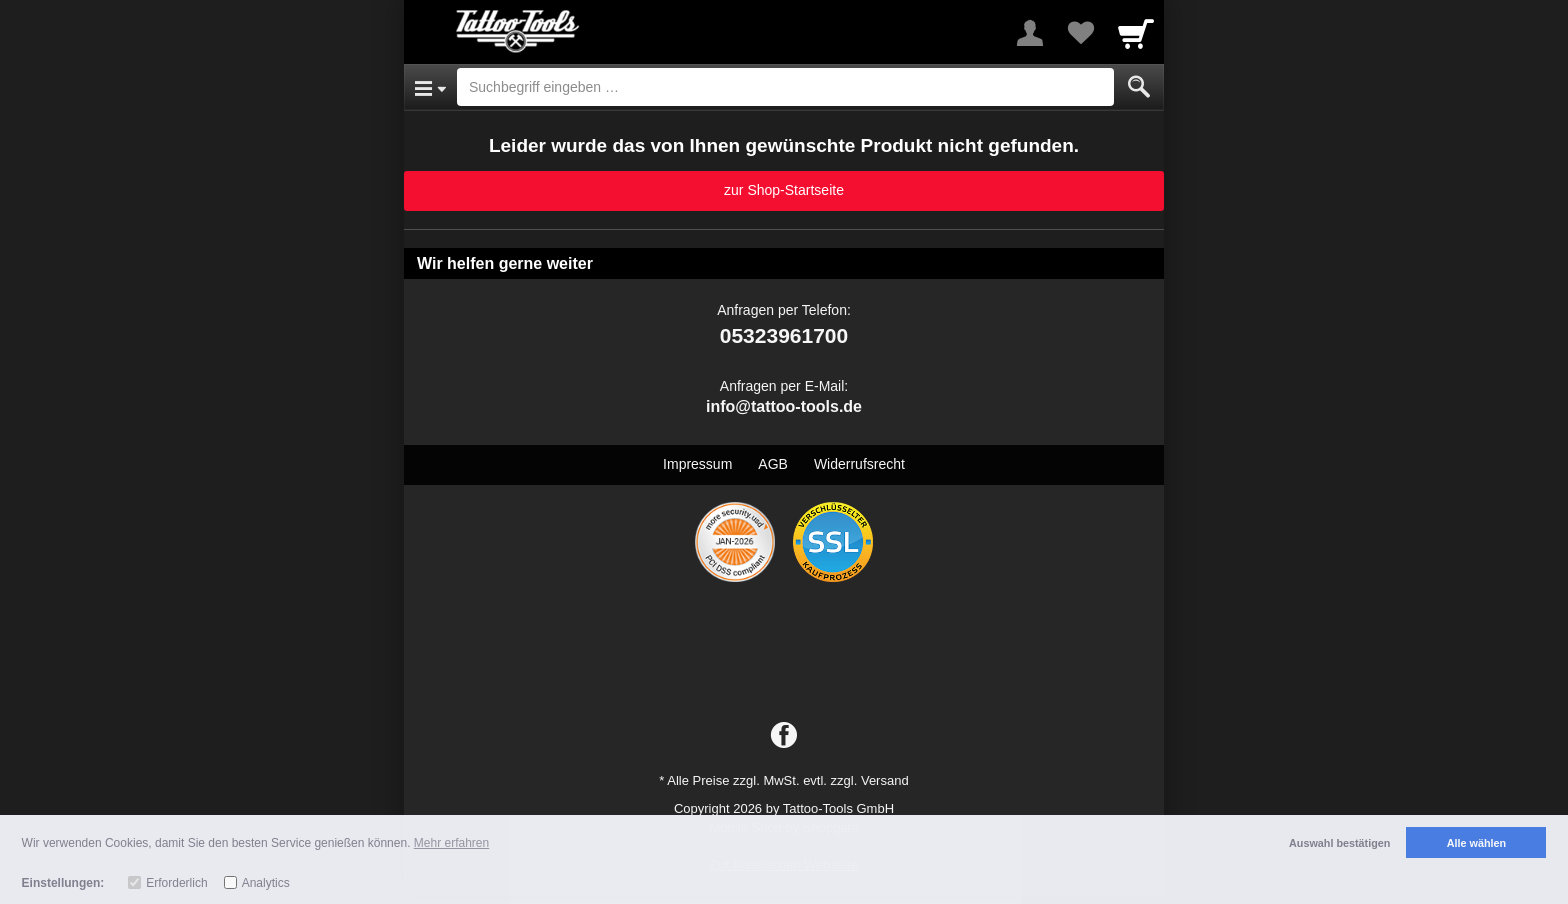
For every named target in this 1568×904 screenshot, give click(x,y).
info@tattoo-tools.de (784, 406)
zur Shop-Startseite (784, 190)
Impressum (697, 464)
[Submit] (1139, 87)
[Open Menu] (430, 87)
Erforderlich (176, 883)
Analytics (266, 883)
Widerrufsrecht (859, 464)
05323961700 (784, 335)
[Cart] (1136, 33)
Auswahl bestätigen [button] (1339, 843)
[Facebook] (784, 736)
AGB (773, 464)
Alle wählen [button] (1476, 843)
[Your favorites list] (1080, 33)
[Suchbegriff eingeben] (785, 87)
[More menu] (1030, 33)
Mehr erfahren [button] (451, 843)
